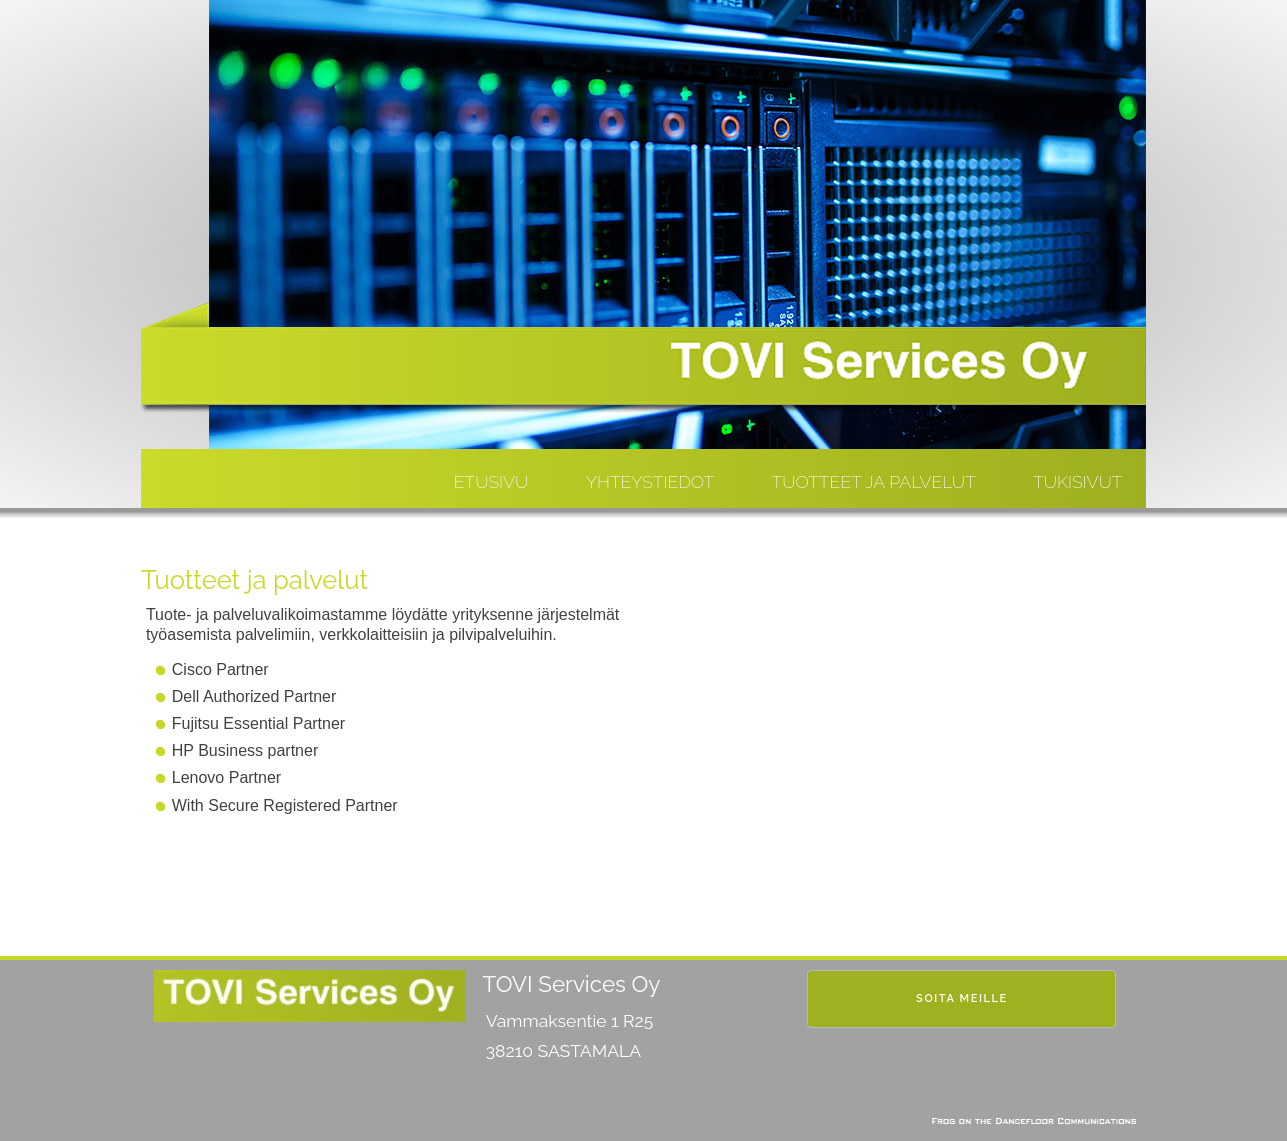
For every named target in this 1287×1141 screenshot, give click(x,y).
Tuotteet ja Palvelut (874, 481)
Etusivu (491, 481)
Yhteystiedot (650, 481)
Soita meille (962, 998)
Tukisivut (1077, 481)
